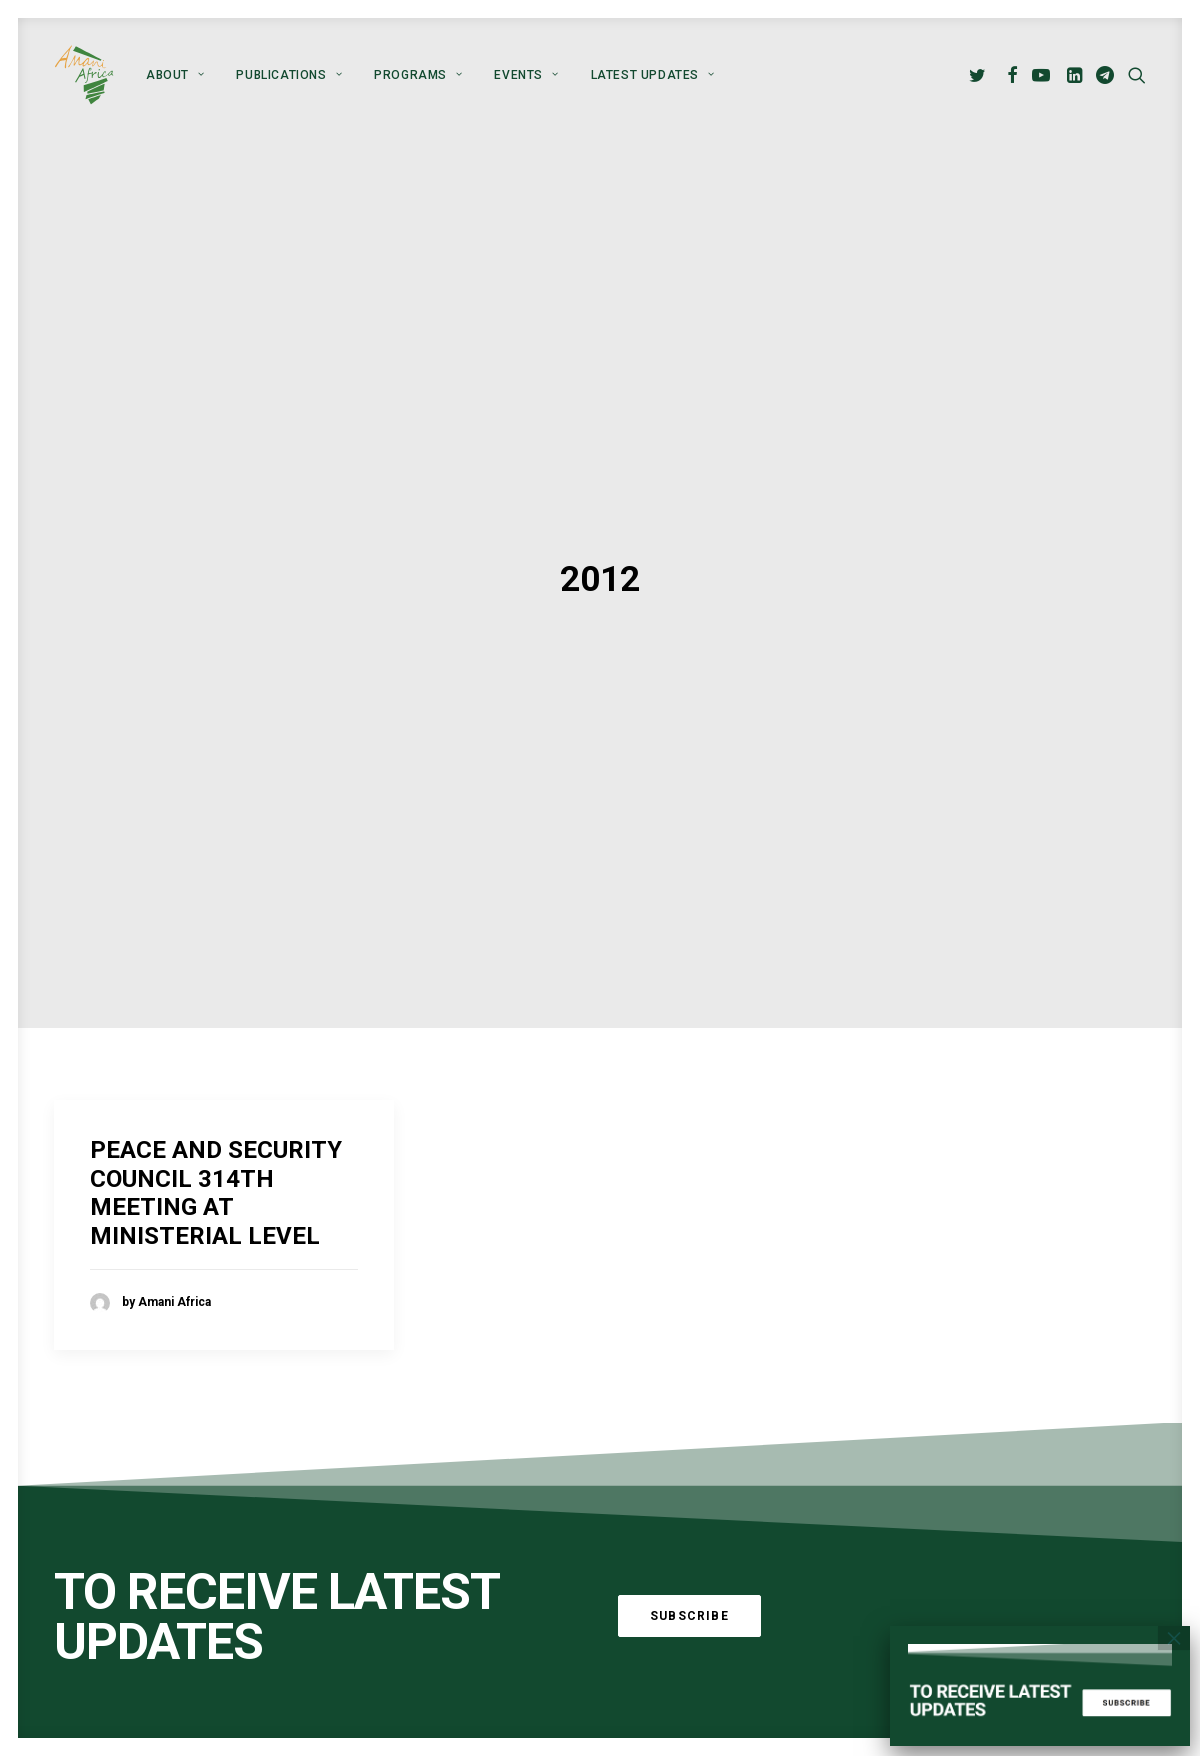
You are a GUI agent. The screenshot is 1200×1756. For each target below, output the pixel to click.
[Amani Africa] (84, 75)
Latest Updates (653, 75)
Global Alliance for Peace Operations (174, 1669)
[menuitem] (175, 75)
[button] (980, 75)
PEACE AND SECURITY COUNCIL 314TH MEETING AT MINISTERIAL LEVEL (216, 1066)
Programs (418, 75)
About (175, 75)
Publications (289, 75)
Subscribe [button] (689, 1489)
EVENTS (526, 75)
